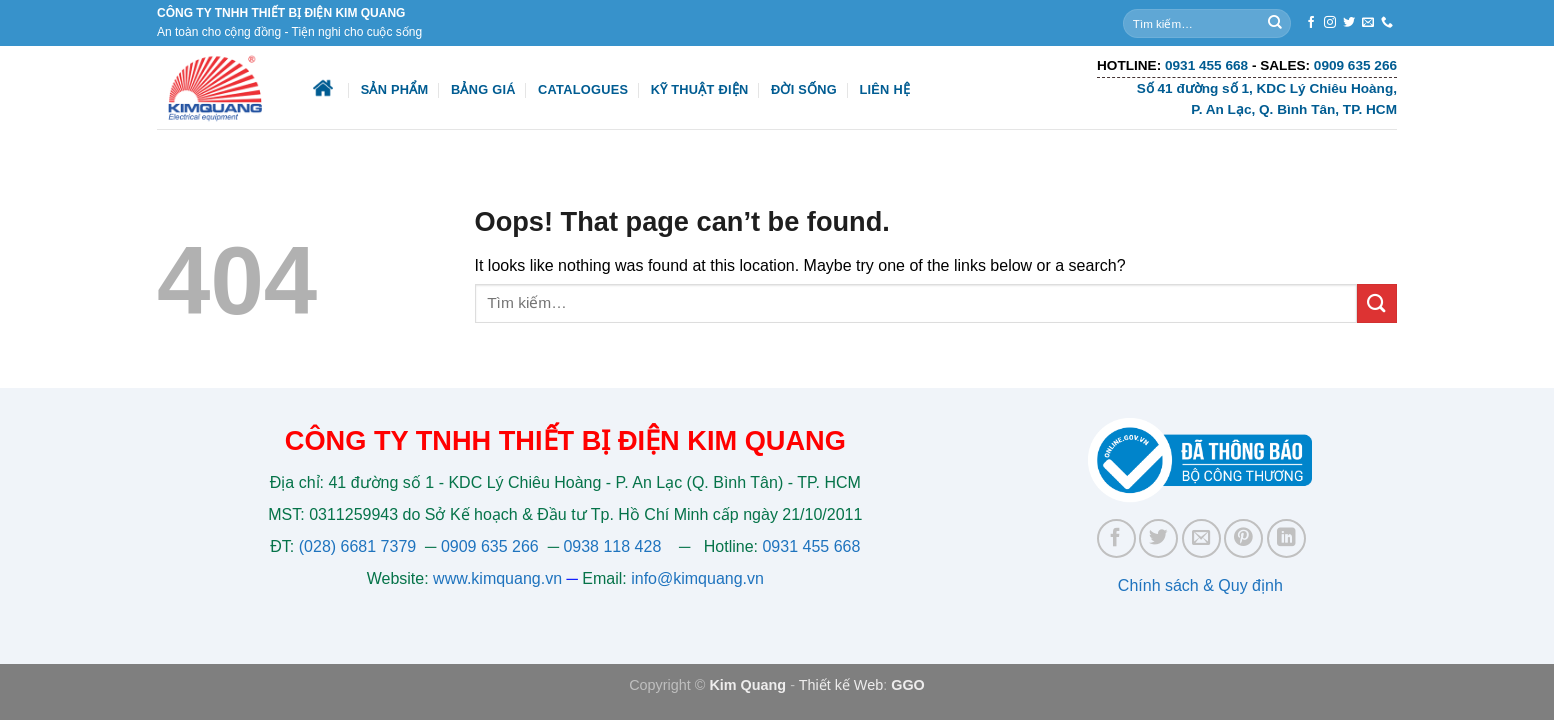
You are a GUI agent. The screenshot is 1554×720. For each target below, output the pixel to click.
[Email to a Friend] (1201, 538)
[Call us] (1387, 23)
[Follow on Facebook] (1311, 23)
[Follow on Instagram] (1330, 23)
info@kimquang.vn (697, 578)
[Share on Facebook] (1116, 538)
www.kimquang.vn (497, 578)
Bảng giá (483, 89)
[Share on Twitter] (1158, 538)
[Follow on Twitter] (1349, 23)
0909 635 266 (490, 546)
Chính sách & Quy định (1200, 585)
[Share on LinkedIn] (1286, 538)
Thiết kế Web (841, 685)
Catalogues (583, 89)
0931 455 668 (811, 546)
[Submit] (1275, 23)
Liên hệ (884, 89)
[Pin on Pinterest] (1243, 538)
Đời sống (804, 89)
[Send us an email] (1368, 23)
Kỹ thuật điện (700, 89)
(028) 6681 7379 (360, 546)
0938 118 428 (612, 546)
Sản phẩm (395, 89)
